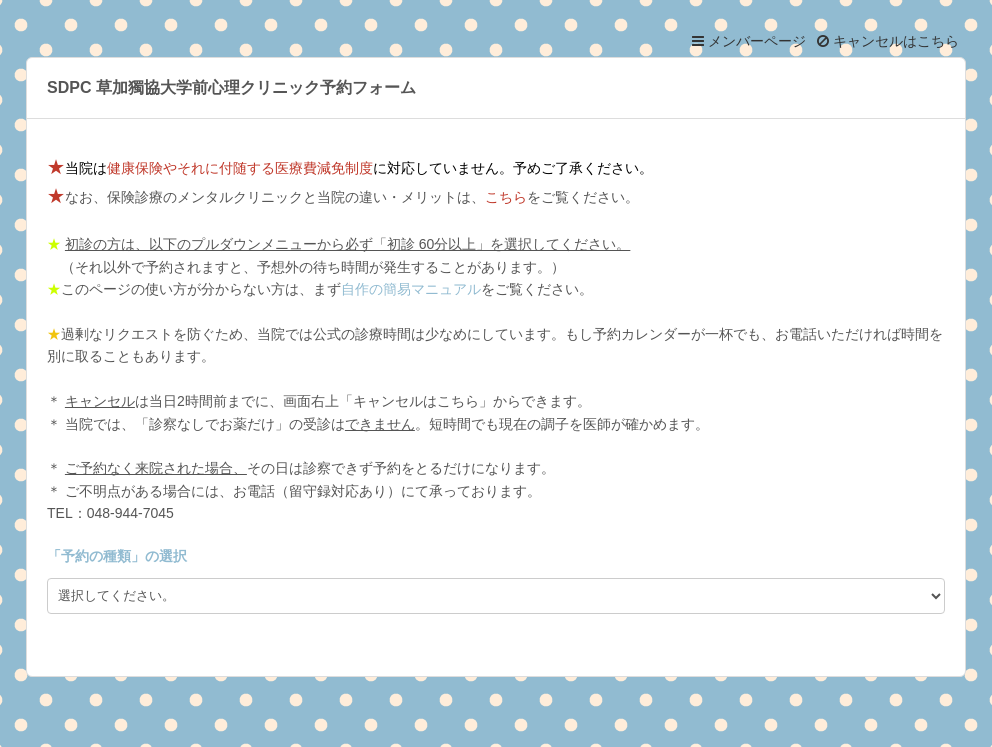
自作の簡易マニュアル (411, 289)
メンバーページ (749, 41)
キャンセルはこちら (888, 41)
